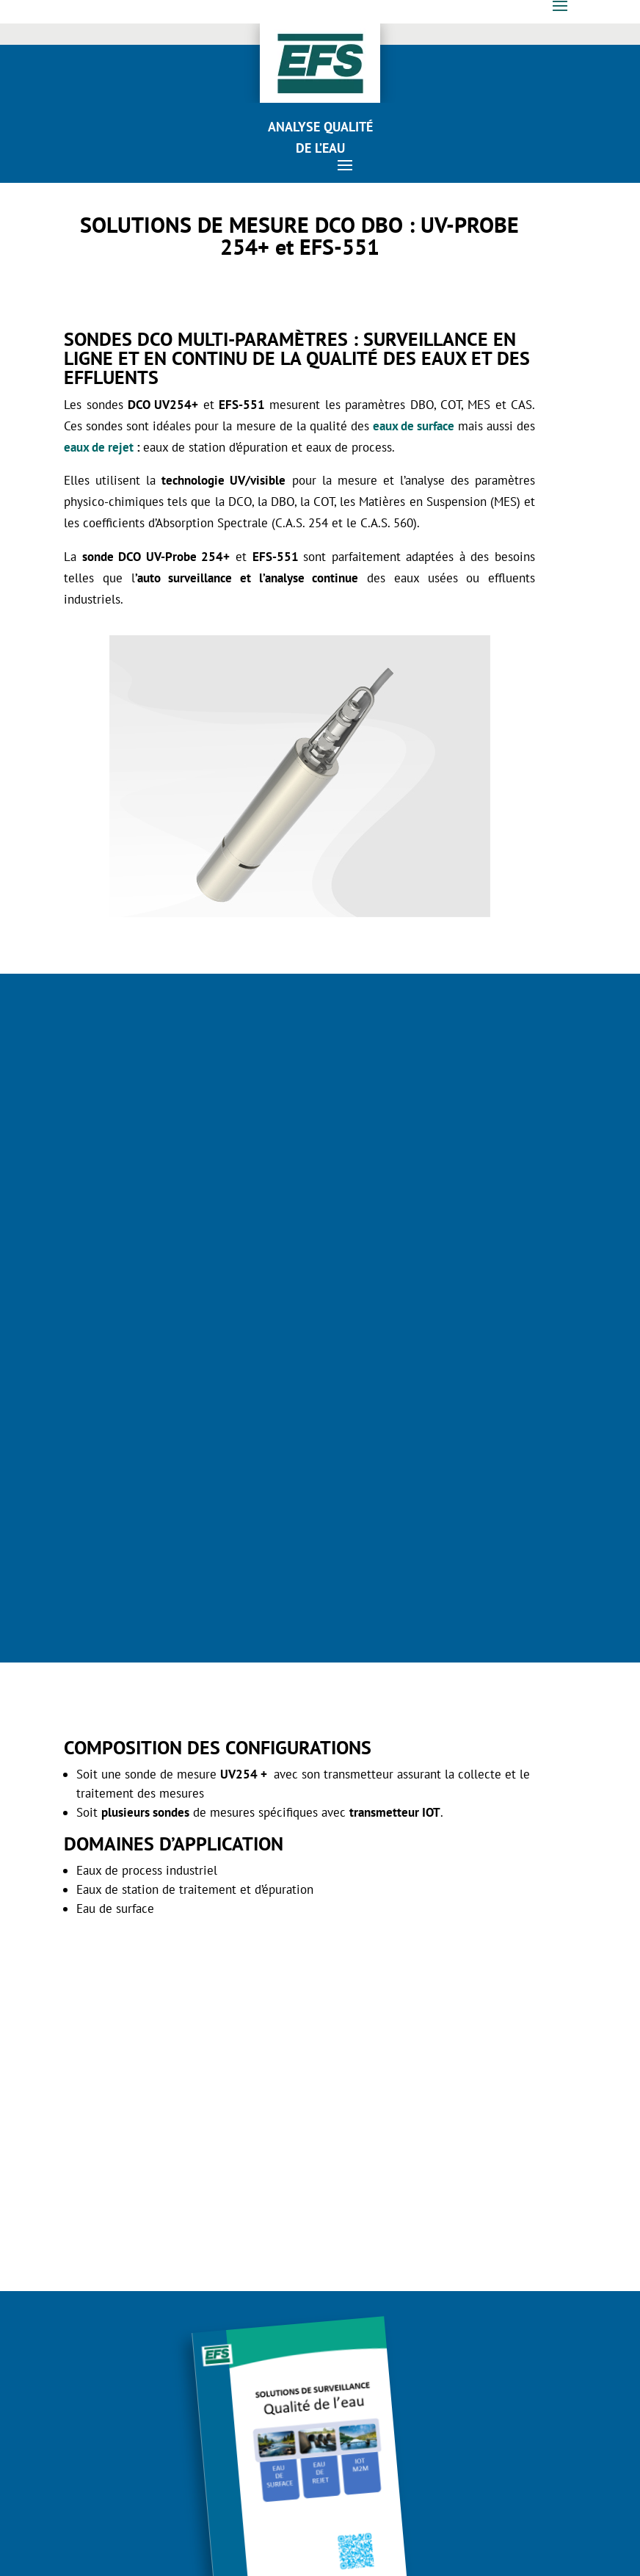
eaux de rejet (99, 447)
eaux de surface (413, 426)
